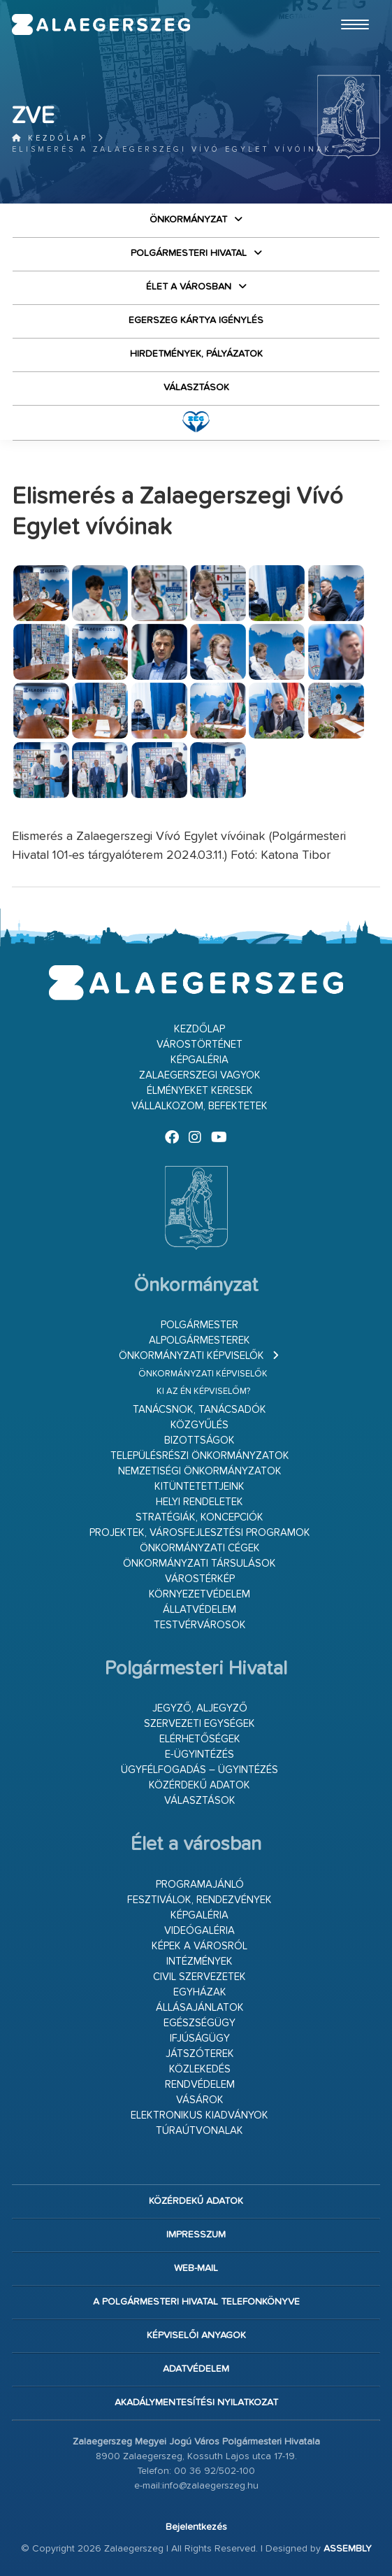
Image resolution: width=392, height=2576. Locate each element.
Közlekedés (200, 2069)
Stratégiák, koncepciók (199, 1517)
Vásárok (200, 2100)
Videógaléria (199, 1931)
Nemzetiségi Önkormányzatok (200, 1471)
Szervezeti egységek (199, 1723)
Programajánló (200, 1884)
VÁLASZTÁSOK (196, 387)
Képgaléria (199, 1060)
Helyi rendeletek (199, 1502)
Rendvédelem (200, 2084)
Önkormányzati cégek (200, 1548)
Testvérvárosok (200, 1625)
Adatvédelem (196, 2369)
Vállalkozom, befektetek (199, 1106)
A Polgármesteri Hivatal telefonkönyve (196, 2302)
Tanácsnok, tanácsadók (199, 1409)
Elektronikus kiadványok (199, 2115)
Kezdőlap (50, 138)
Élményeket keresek (200, 1091)
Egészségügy (199, 2023)
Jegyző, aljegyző (199, 1708)
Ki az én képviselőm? (203, 1391)
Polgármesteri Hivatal (189, 253)
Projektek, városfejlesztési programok (199, 1533)
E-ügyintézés (199, 1754)
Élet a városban (188, 287)
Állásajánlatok (200, 2007)
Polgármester (199, 1325)
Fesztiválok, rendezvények (199, 1900)
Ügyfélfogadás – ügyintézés (199, 1770)
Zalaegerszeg (101, 24)
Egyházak (199, 1992)
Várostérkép (200, 1579)
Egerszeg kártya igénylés (196, 320)
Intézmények (199, 1961)
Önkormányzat (188, 220)
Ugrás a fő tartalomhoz (345, 6)
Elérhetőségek (199, 1739)
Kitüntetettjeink (199, 1486)
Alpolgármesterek (199, 1340)
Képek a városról (199, 1946)
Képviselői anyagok (196, 2335)
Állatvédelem (199, 1609)
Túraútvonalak (199, 2131)
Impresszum (196, 2235)
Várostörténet (199, 1044)
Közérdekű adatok (199, 1785)
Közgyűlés (199, 1425)
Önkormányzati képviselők (191, 1356)
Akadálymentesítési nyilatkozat (196, 2402)
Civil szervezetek (199, 1977)
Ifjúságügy (200, 2038)
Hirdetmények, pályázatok (196, 354)
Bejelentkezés (196, 2527)
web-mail (196, 2268)
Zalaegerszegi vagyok (200, 1075)
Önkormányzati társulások (199, 1563)
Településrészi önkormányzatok (199, 1456)
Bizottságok (199, 1440)
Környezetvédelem (199, 1594)
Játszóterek (200, 2054)
